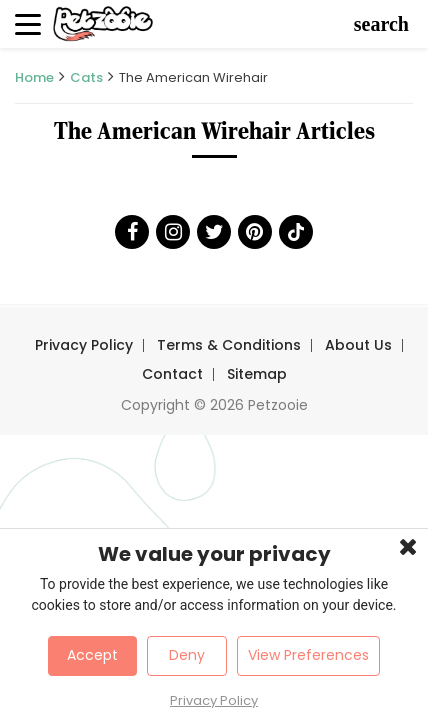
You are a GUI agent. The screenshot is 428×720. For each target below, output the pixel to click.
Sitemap (257, 374)
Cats (86, 77)
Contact (172, 374)
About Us (358, 345)
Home (34, 77)
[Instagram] (173, 232)
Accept (92, 655)
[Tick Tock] (296, 232)
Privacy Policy (84, 345)
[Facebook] (132, 232)
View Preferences (308, 655)
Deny (187, 655)
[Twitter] (214, 232)
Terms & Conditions (229, 345)
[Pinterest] (255, 232)
